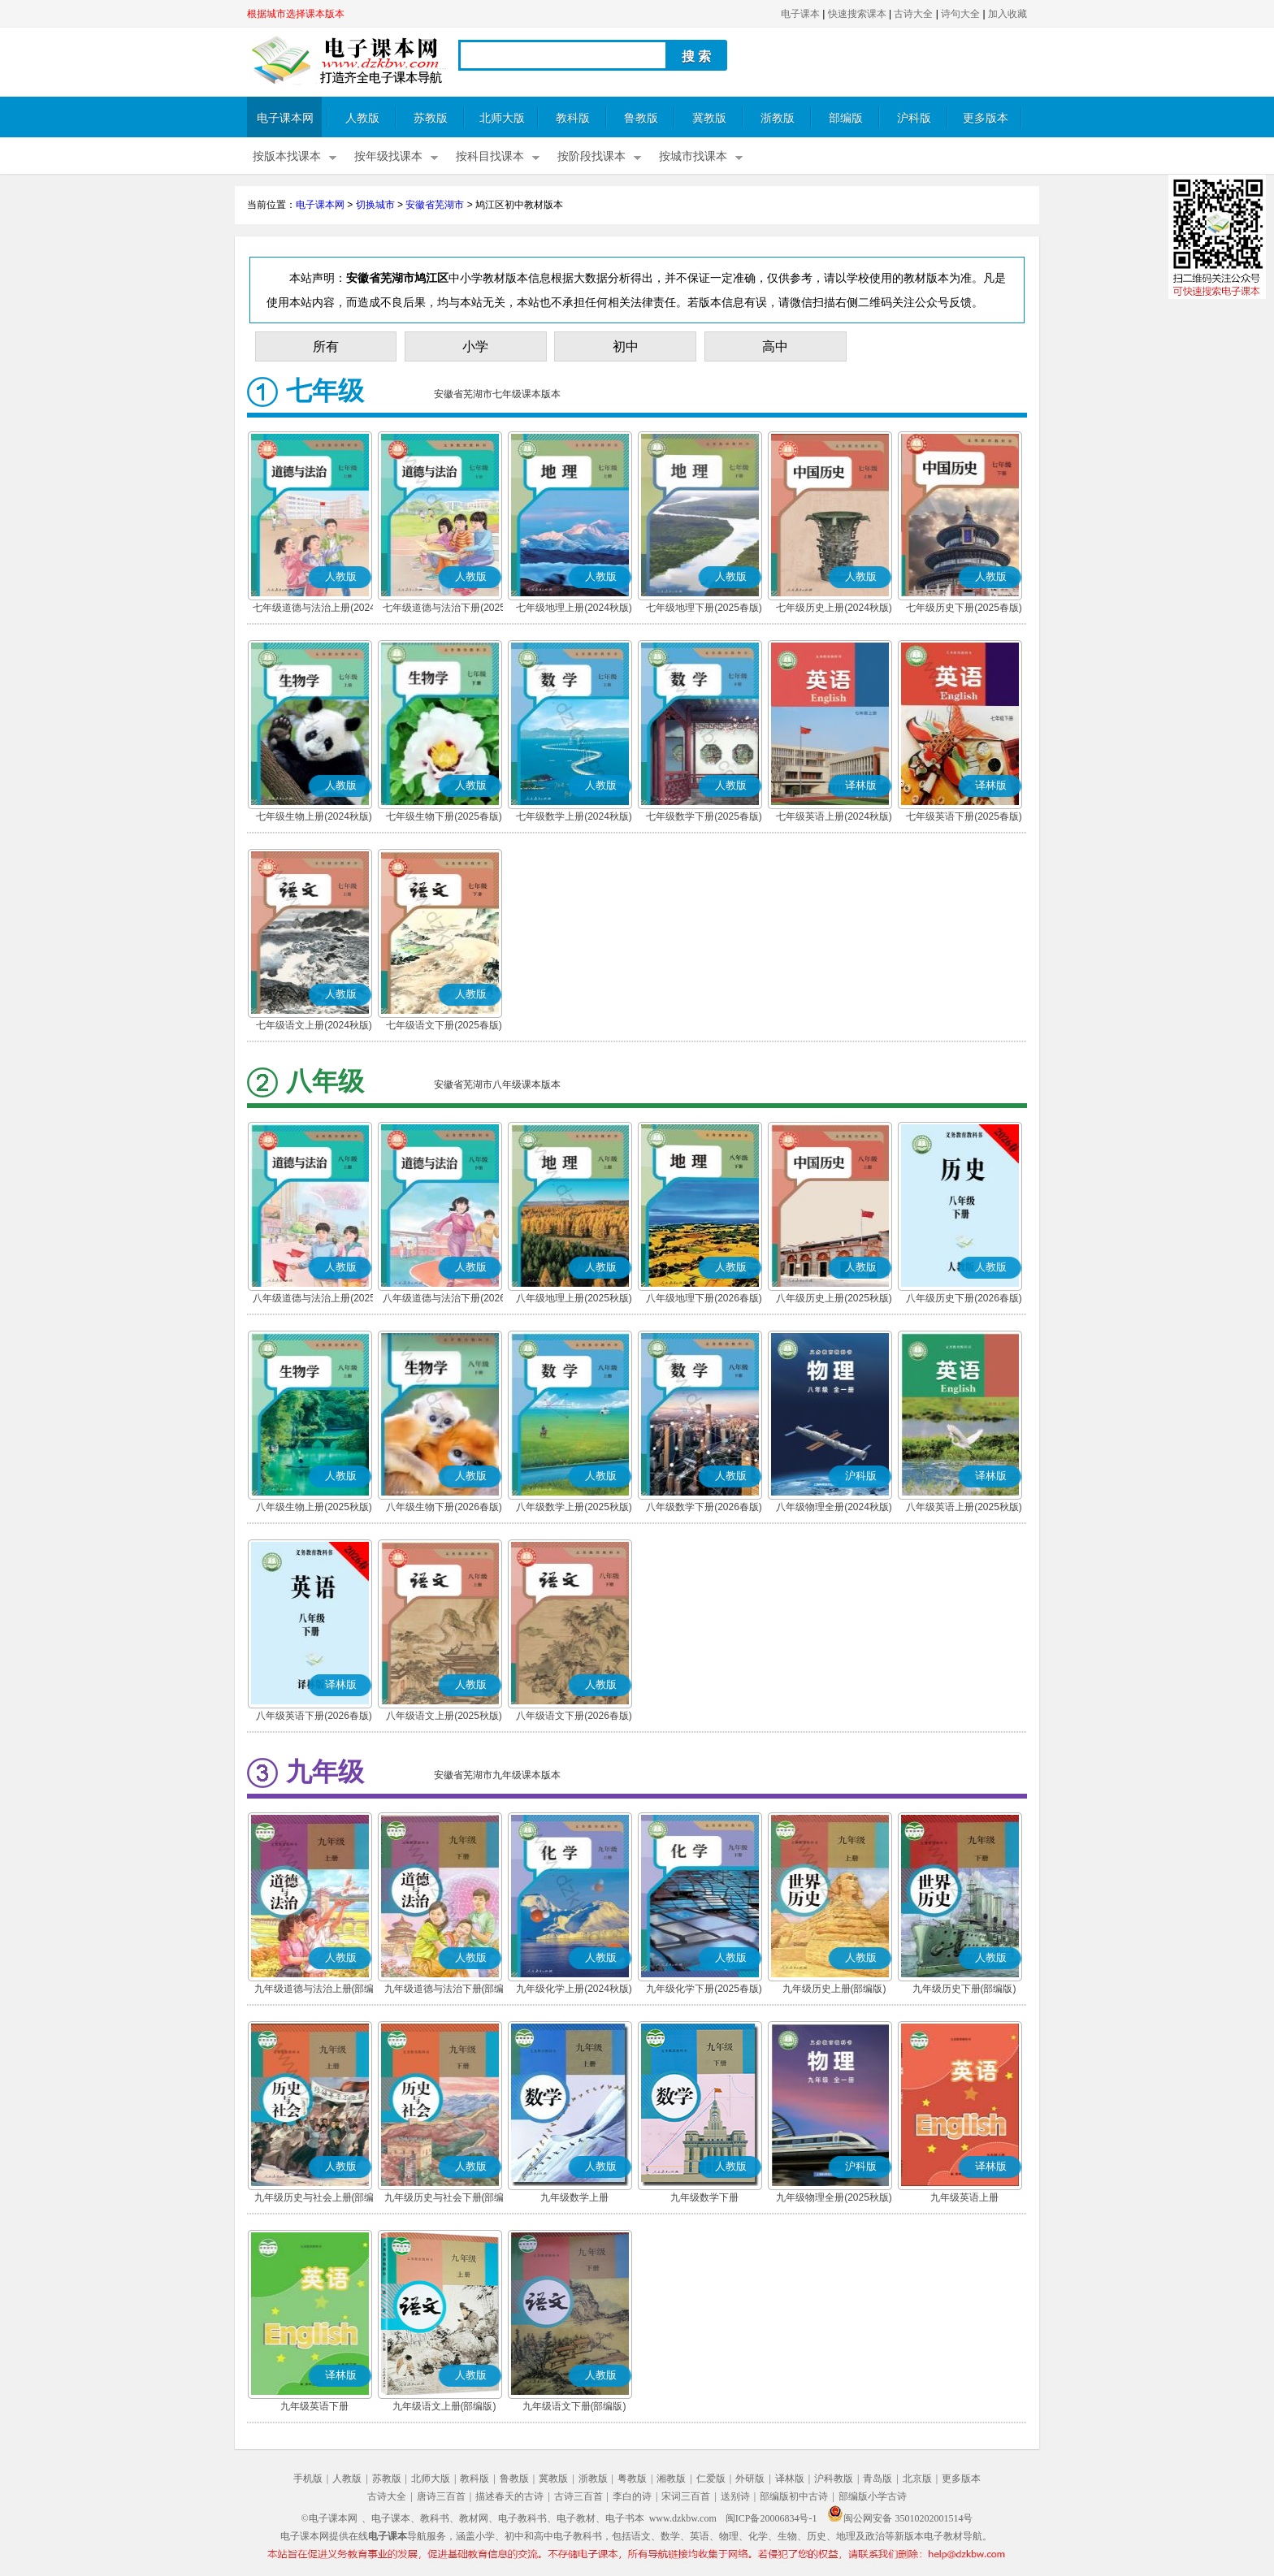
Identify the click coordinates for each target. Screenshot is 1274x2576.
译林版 (789, 2478)
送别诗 (735, 2496)
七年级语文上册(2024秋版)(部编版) (314, 1027)
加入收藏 (1007, 13)
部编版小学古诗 (872, 2496)
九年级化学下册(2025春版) (704, 1988)
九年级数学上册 (574, 2197)
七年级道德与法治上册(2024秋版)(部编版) (314, 609)
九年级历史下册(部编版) (964, 1988)
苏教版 (431, 118)
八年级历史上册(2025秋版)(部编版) (834, 1299)
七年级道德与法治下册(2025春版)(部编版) (444, 609)
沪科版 (914, 118)
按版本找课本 (287, 156)
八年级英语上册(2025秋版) (964, 1507)
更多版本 (985, 118)
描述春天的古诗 (509, 2496)
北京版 (917, 2478)
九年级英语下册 (314, 2406)
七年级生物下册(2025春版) (444, 816)
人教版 (362, 118)
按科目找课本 (490, 156)
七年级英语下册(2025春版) (964, 816)
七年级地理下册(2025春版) (704, 607)
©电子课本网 (329, 2518)
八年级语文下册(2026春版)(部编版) (574, 1717)
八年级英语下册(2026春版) (314, 1715)
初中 (626, 346)
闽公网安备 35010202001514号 (900, 2518)
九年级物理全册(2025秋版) (834, 2197)
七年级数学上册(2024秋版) (574, 816)
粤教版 (632, 2478)
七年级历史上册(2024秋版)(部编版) (834, 609)
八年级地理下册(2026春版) (704, 1298)
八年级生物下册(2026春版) (444, 1507)
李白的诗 (632, 2496)
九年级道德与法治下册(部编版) (444, 1990)
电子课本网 (285, 118)
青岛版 (877, 2478)
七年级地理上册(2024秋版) (574, 607)
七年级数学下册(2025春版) (704, 816)
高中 (775, 346)
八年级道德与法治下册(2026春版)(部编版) (444, 1299)
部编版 (846, 118)
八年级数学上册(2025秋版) (574, 1507)
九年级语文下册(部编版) (574, 2406)
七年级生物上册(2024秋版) (314, 816)
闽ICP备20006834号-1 (771, 2518)
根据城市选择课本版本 (295, 13)
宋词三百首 (685, 2496)
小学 (475, 346)
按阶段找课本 (591, 156)
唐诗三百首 (441, 2496)
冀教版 (709, 118)
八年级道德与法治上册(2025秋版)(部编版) (314, 1299)
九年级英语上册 (964, 2197)
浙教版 (777, 118)
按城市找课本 (693, 156)
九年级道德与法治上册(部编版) (314, 1990)
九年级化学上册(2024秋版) (574, 1988)
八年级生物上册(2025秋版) (314, 1507)
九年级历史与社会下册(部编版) (444, 2199)
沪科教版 (833, 2478)
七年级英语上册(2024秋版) (834, 816)
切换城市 (375, 204)
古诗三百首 (578, 2496)
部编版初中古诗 (794, 2496)
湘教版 (671, 2478)
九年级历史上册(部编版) (834, 1988)
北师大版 (502, 118)
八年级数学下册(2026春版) (704, 1507)
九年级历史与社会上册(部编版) (314, 2199)
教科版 (573, 118)
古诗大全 (913, 13)
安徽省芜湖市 (434, 204)
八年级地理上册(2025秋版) (574, 1298)
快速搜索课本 (857, 13)
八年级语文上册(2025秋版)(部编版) (444, 1717)
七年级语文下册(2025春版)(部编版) (444, 1027)
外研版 (750, 2478)
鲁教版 (641, 118)
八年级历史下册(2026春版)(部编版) (964, 1299)
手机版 (308, 2478)
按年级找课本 (388, 156)
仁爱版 (711, 2478)
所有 (326, 346)
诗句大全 (960, 13)
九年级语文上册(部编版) (444, 2406)
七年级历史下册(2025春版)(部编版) (964, 609)
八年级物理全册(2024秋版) (834, 1507)
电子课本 (800, 13)
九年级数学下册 (704, 2197)
